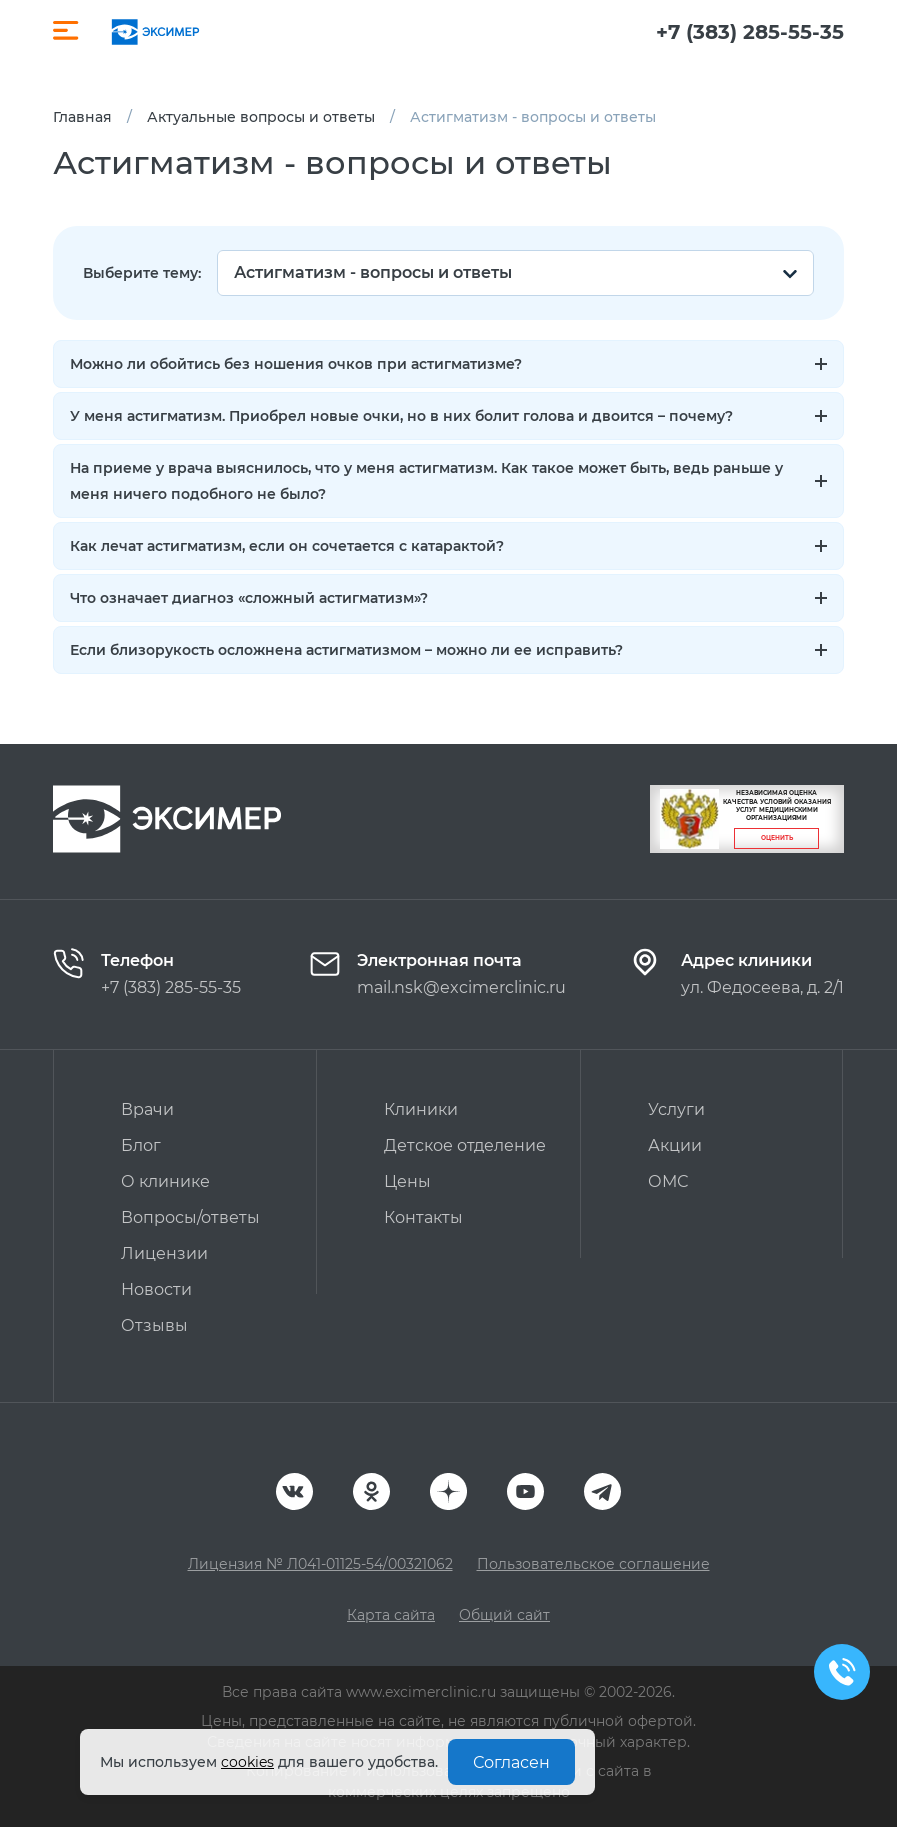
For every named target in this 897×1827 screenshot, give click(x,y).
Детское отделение (465, 1145)
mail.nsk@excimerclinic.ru (461, 987)
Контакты (423, 1217)
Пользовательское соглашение (593, 1564)
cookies (247, 1762)
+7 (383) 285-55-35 (750, 32)
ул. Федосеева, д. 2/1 (762, 987)
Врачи (147, 1109)
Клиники (421, 1109)
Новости (156, 1289)
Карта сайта (391, 1615)
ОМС (668, 1181)
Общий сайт (504, 1615)
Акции (675, 1145)
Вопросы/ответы (190, 1217)
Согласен (511, 1762)
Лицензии (164, 1253)
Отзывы (154, 1325)
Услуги (676, 1109)
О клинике (165, 1181)
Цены (407, 1181)
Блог (141, 1145)
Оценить (777, 838)
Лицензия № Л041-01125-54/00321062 (320, 1564)
